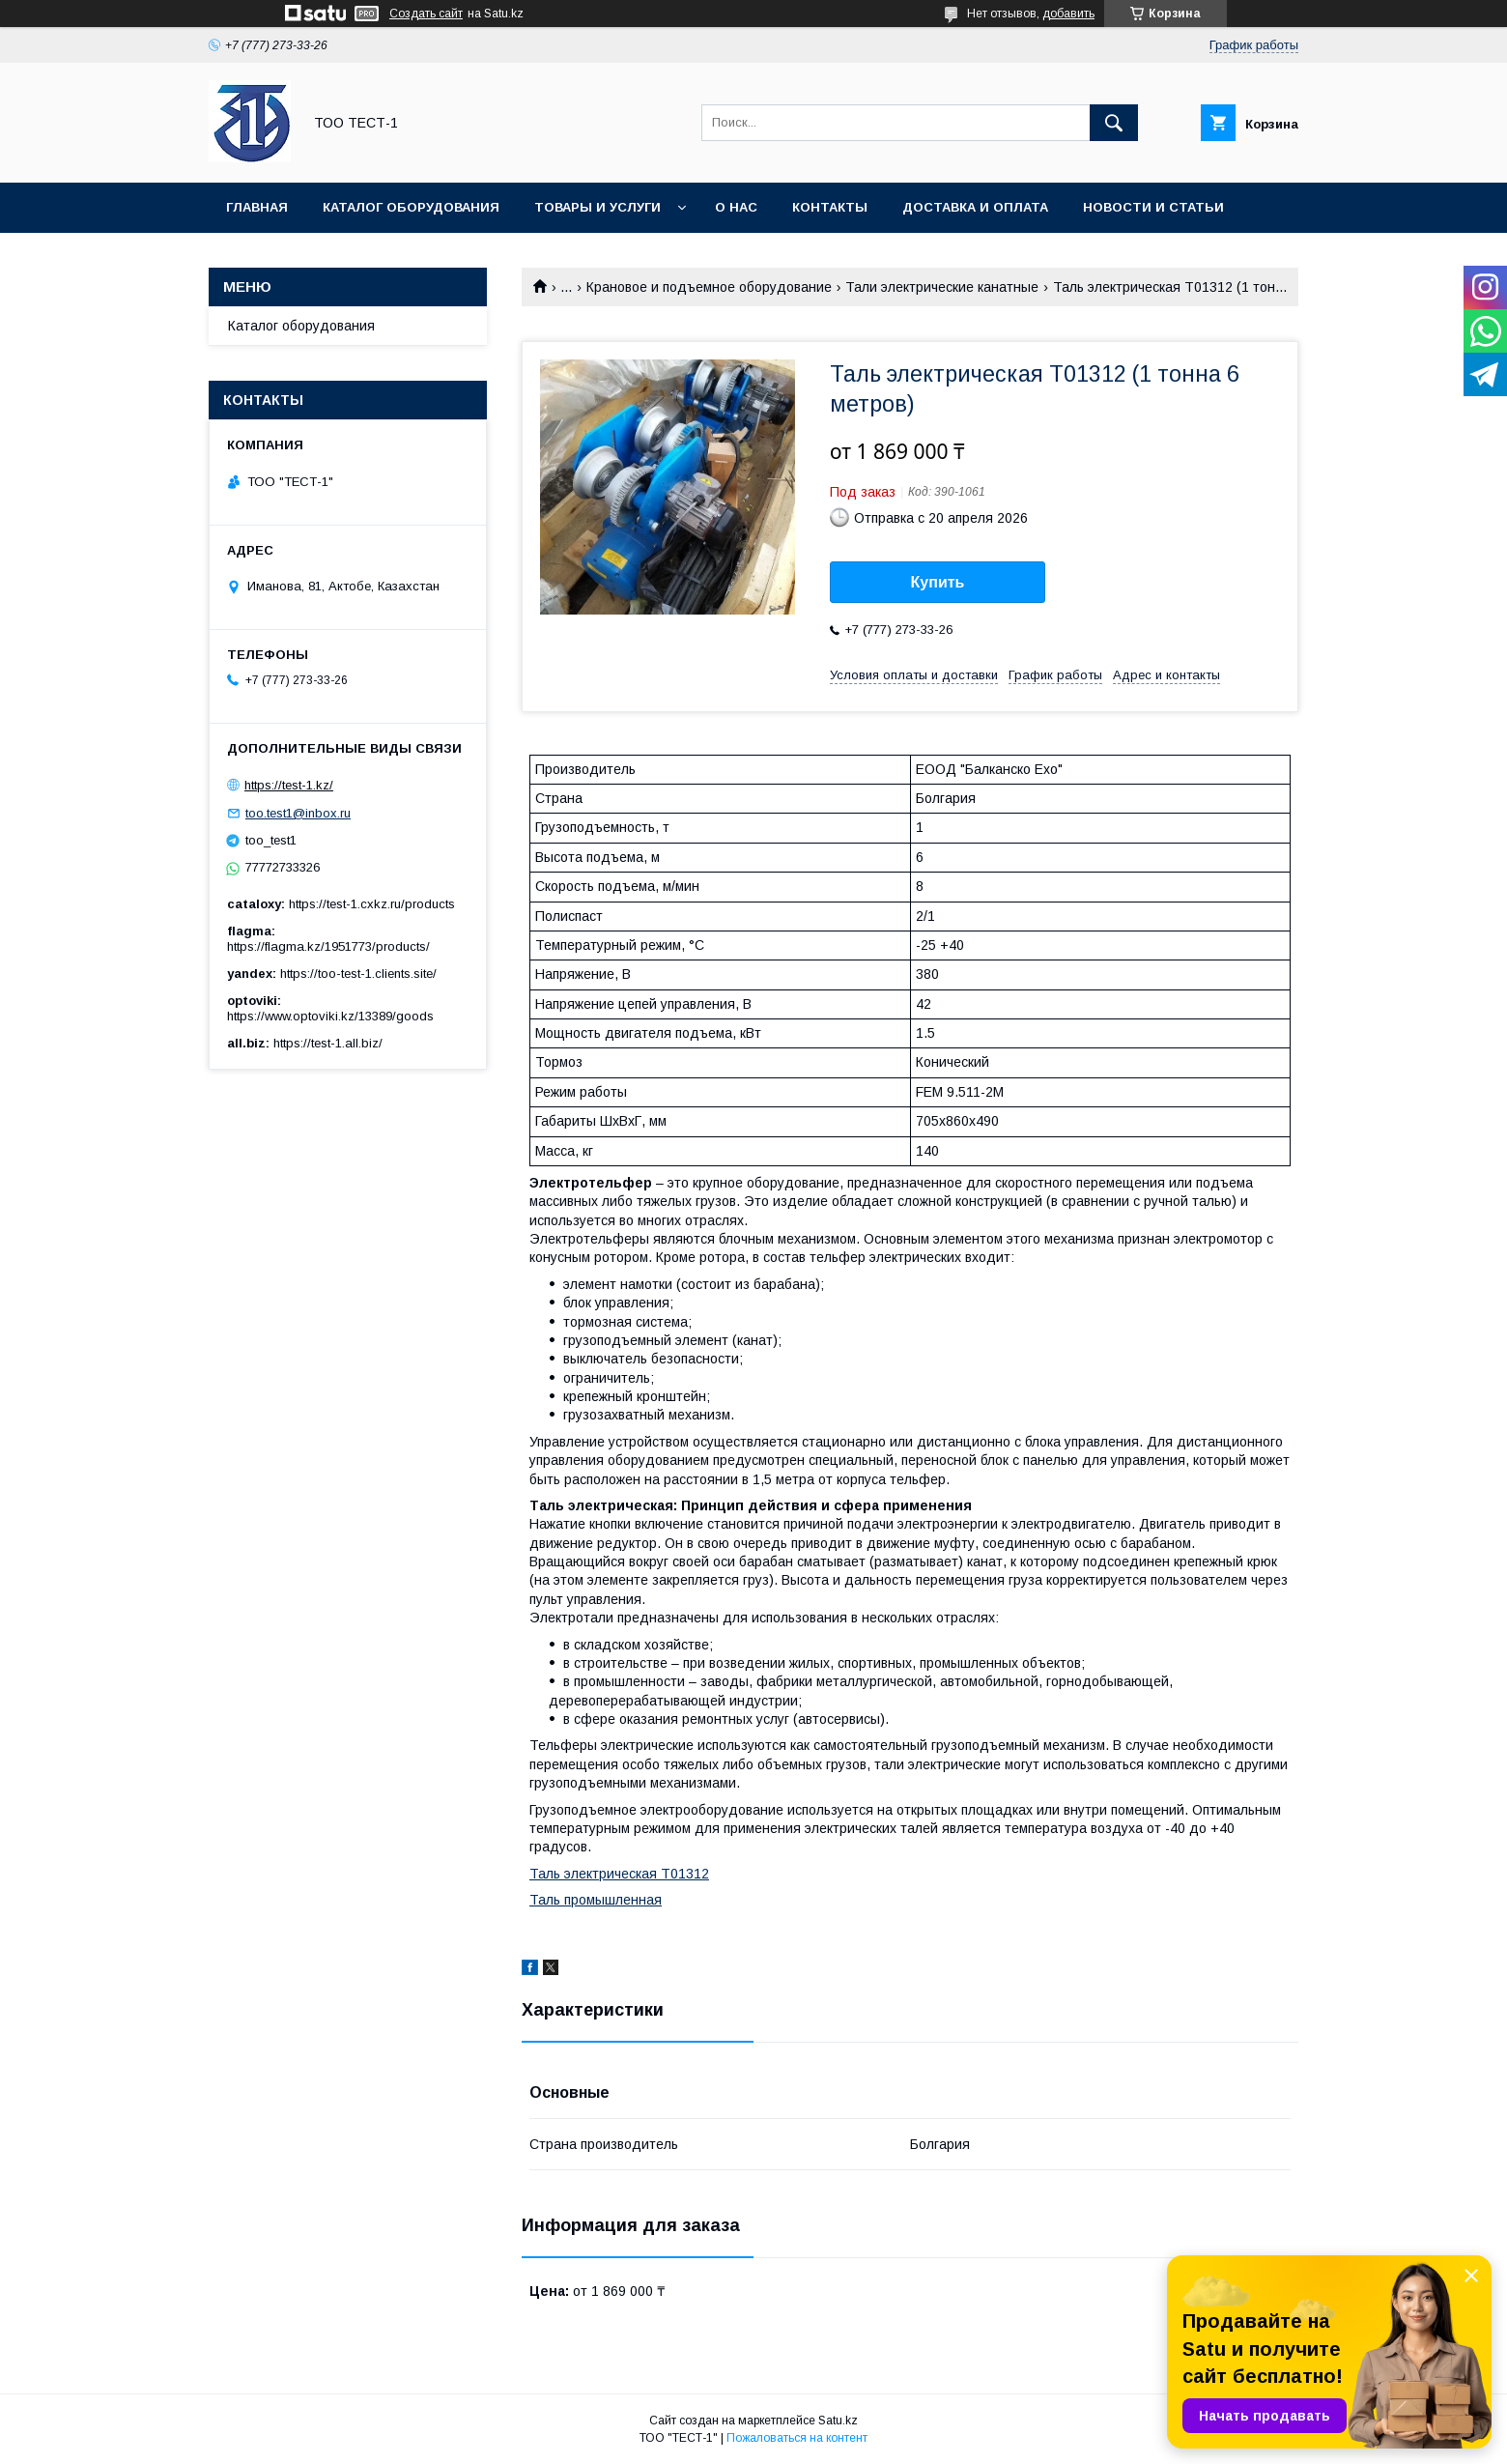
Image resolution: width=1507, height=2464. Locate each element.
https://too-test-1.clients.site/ (358, 973)
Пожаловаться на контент (796, 2438)
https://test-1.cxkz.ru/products (372, 904)
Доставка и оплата (975, 207)
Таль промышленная (595, 1899)
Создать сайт (426, 13)
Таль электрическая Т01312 (619, 1873)
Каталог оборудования (411, 207)
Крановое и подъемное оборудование (709, 287)
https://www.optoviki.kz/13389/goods (330, 1016)
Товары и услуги (597, 207)
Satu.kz (838, 2420)
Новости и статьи (1153, 207)
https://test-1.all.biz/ (328, 1043)
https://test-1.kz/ (288, 785)
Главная (257, 207)
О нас (736, 207)
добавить (1068, 13)
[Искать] (1114, 122)
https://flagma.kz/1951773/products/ (328, 946)
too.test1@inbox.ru (298, 813)
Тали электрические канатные (941, 287)
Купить (938, 582)
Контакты (829, 207)
